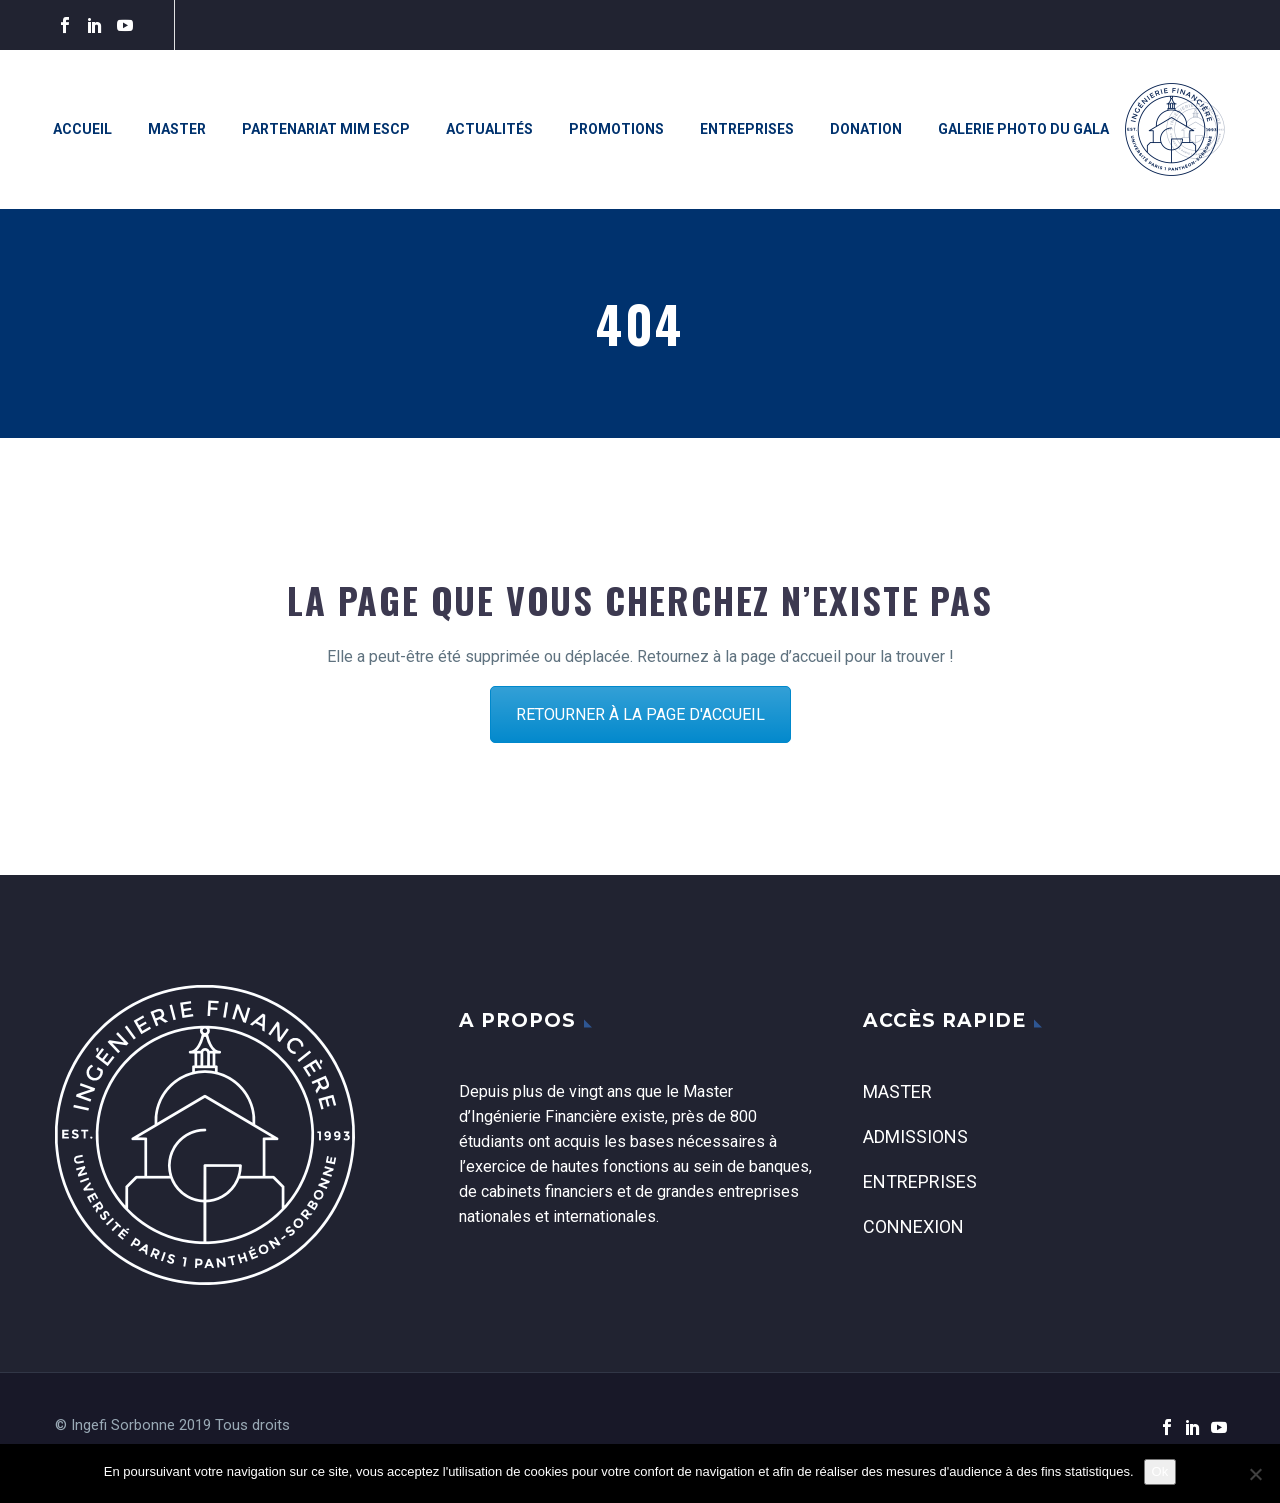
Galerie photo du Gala (1023, 129)
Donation (866, 129)
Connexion (913, 1226)
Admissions (915, 1136)
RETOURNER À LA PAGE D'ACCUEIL (640, 714)
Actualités (489, 129)
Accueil (82, 129)
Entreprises (747, 129)
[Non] (1255, 1474)
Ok (1160, 1471)
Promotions (616, 129)
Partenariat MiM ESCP (326, 129)
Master (177, 129)
